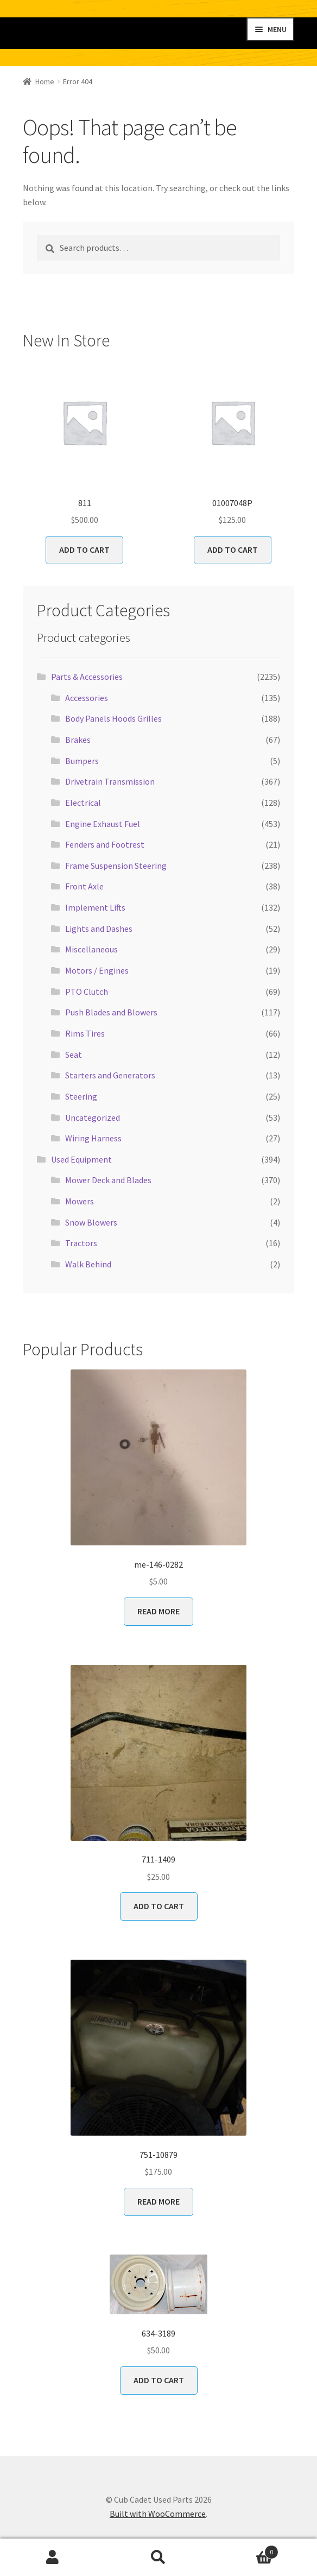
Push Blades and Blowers (111, 1012)
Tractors (81, 1243)
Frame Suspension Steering (116, 865)
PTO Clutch (86, 991)
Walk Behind (88, 1264)
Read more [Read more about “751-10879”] (158, 2201)
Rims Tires (85, 1033)
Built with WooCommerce (158, 2513)
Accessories (86, 697)
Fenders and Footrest (104, 844)
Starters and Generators (110, 1075)
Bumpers (82, 760)
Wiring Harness (93, 1138)
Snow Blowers (91, 1222)
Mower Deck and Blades (108, 1180)
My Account (53, 2557)
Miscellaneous (91, 949)
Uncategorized (92, 1117)
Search (159, 2557)
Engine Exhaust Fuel (102, 823)
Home (44, 81)
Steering (81, 1096)
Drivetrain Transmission (110, 781)
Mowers (79, 1201)
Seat (73, 1054)
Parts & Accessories (87, 676)
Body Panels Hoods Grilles (113, 718)
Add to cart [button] (84, 549)
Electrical (83, 802)
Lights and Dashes (98, 928)
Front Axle (84, 886)
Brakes (78, 739)
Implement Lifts (95, 907)
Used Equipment (81, 1159)
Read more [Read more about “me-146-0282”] (158, 1611)
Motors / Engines (97, 970)
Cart (244, 2549)
